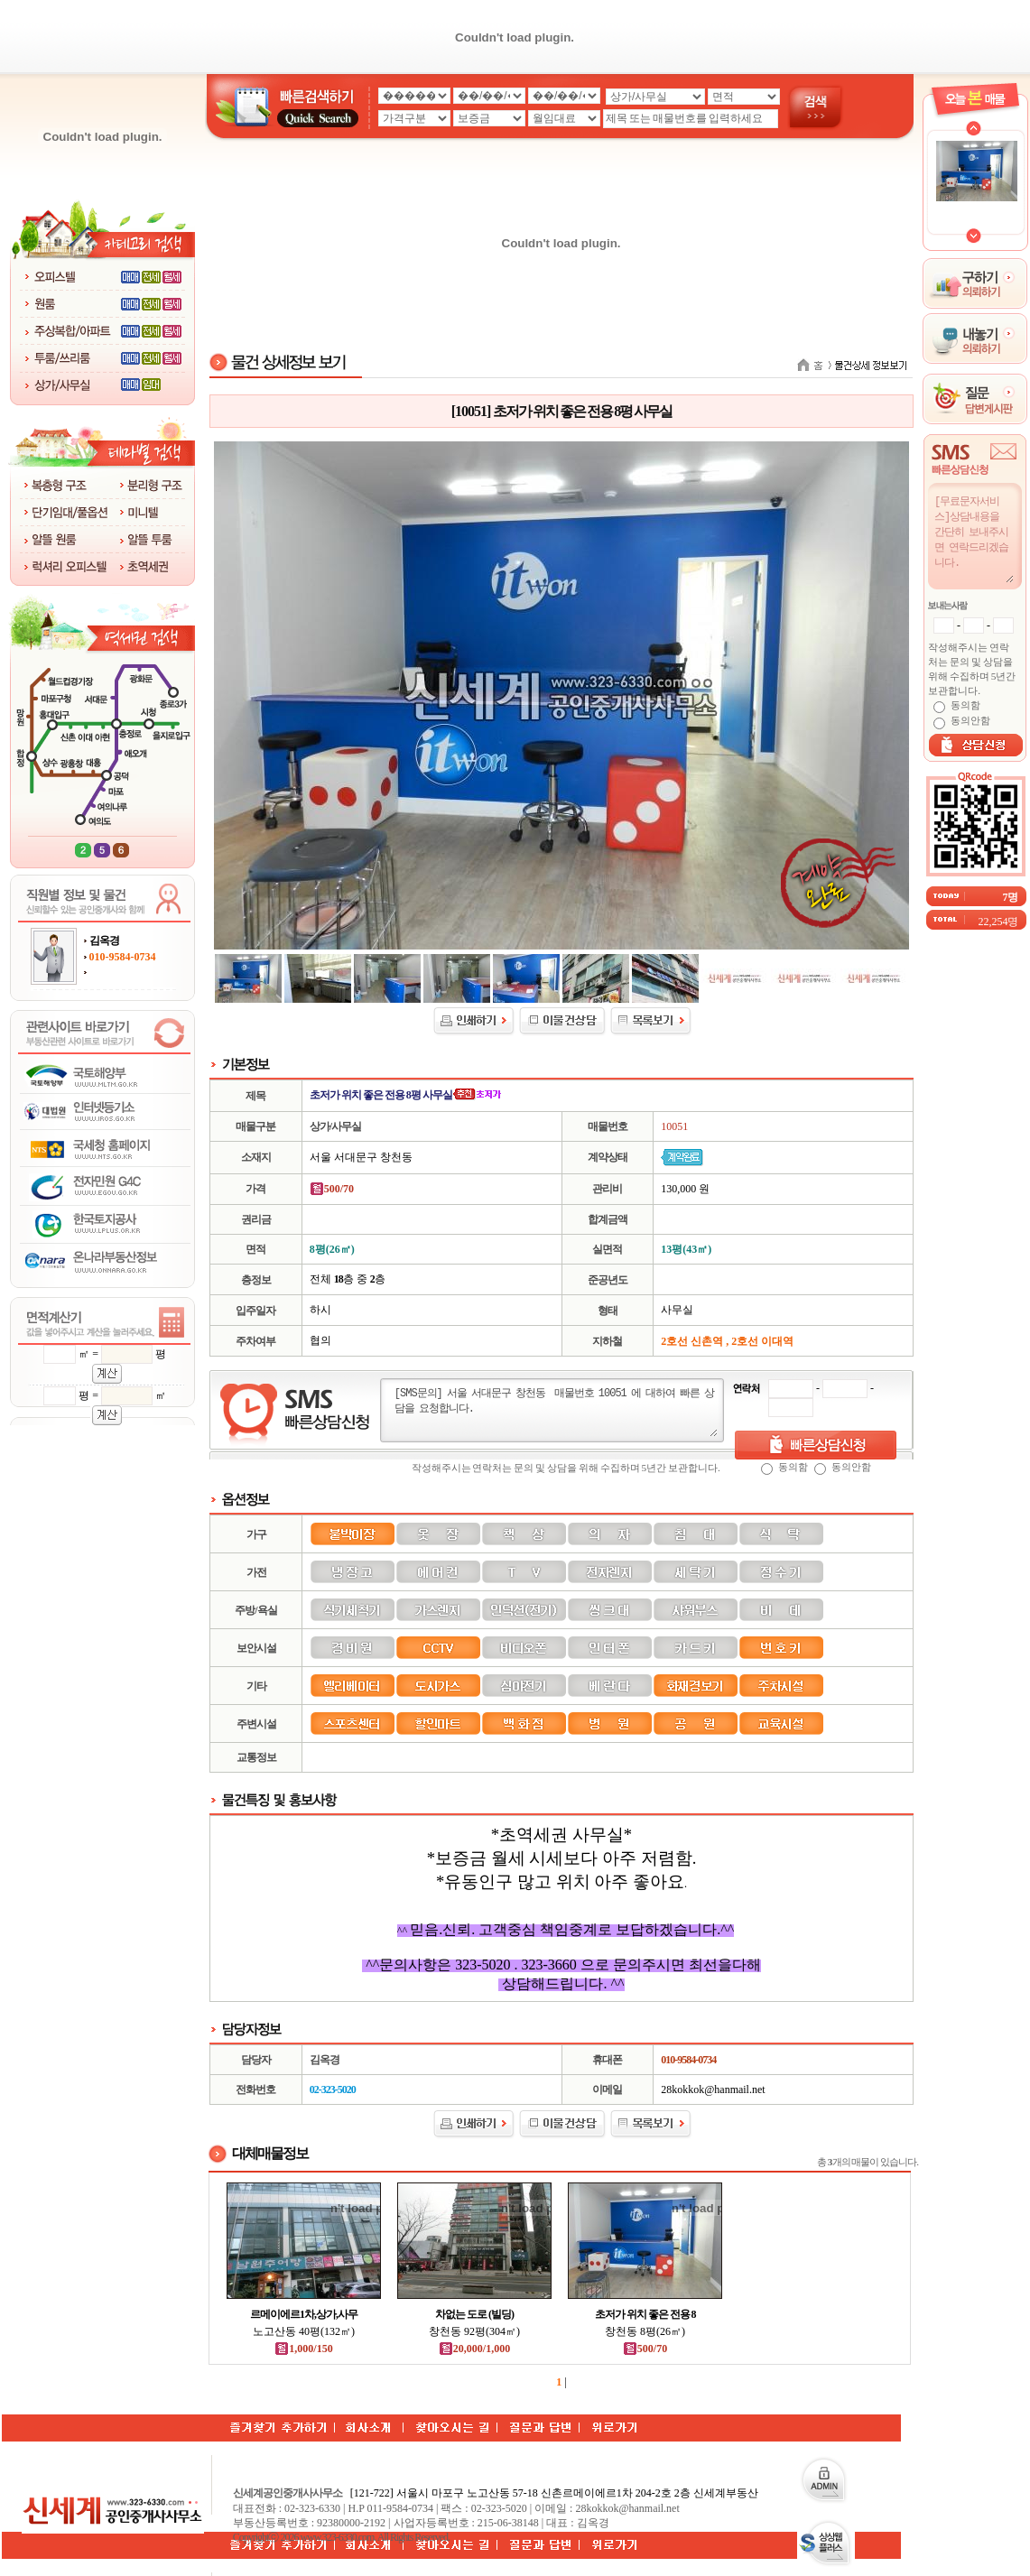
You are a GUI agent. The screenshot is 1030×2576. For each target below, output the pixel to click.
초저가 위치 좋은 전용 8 (645, 2314)
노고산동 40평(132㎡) (304, 2331)
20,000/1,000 (474, 2348)
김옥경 (104, 940)
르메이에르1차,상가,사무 (303, 2314)
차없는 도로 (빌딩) (474, 2314)
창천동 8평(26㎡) (645, 2331)
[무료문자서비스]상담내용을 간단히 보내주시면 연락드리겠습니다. (973, 538)
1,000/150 (303, 2348)
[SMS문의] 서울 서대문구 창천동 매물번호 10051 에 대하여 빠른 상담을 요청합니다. (555, 1411)
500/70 (645, 2348)
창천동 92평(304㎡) (474, 2331)
